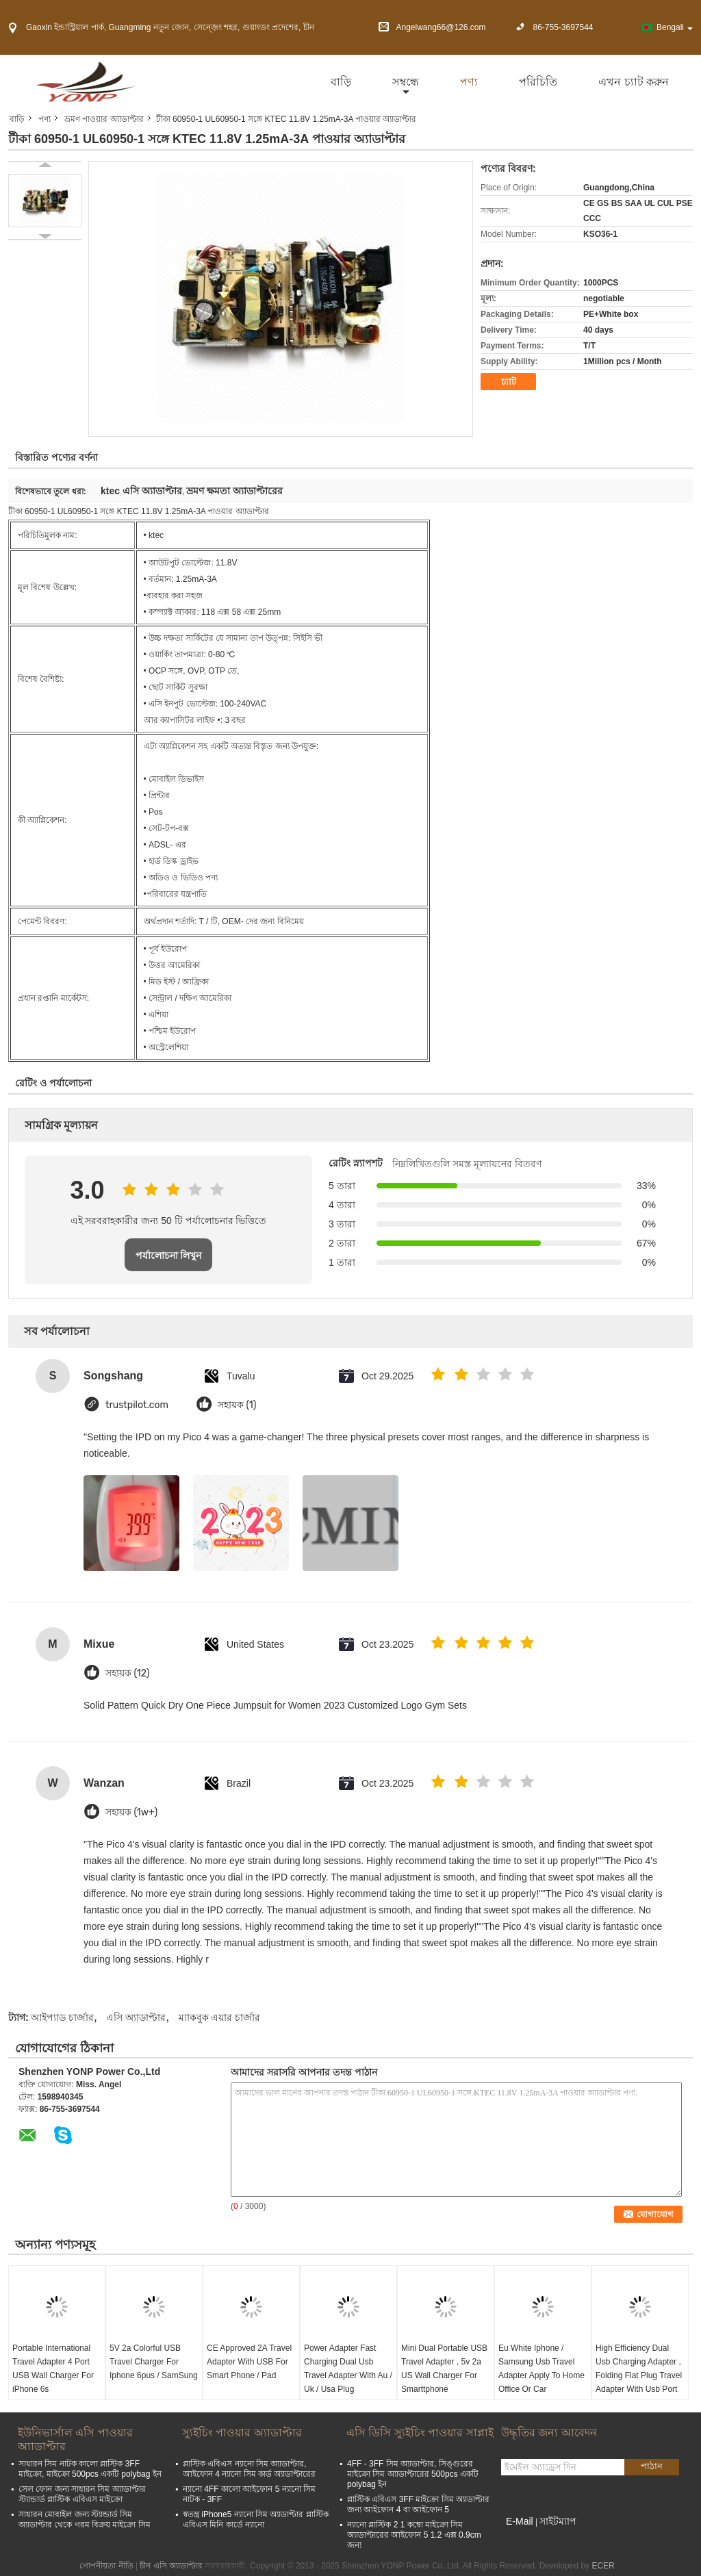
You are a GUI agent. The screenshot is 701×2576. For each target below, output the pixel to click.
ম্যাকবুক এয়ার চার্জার (220, 2017)
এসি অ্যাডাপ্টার (136, 2017)
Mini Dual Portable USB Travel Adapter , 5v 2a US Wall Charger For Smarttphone (444, 2368)
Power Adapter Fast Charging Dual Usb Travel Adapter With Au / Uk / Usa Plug (348, 2368)
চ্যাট (508, 382)
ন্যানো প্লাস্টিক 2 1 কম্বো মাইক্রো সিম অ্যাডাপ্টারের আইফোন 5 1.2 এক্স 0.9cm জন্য (414, 2535)
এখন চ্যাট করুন (633, 82)
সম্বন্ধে (405, 82)
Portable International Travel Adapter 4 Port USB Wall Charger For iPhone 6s (53, 2368)
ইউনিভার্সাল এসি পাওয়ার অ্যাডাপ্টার (75, 2439)
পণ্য (469, 82)
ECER (602, 2566)
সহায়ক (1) (237, 1405)
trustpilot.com (136, 1405)
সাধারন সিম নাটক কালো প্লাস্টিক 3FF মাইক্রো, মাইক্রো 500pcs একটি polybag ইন (90, 2469)
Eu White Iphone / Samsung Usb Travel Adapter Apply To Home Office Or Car (541, 2368)
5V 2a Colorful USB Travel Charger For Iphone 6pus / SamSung (154, 2361)
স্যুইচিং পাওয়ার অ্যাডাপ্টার (242, 2432)
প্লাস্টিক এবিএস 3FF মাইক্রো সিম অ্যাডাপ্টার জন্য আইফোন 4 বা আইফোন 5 (418, 2504)
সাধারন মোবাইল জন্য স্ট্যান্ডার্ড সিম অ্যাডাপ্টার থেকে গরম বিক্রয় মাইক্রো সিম (84, 2519)
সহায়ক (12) (127, 1673)
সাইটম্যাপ (557, 2521)
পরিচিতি (538, 82)
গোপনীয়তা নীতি (106, 2566)
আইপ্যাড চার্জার (62, 2017)
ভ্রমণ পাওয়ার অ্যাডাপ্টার (104, 119)
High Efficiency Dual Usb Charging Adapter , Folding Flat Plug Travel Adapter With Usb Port (639, 2368)
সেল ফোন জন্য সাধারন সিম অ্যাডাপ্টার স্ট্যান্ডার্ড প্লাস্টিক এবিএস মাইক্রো (82, 2494)
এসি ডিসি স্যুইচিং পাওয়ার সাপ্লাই (420, 2432)
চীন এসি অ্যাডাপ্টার (171, 2566)
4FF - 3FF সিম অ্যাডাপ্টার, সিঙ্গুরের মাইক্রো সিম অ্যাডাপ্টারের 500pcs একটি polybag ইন (413, 2474)
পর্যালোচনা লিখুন (169, 1255)
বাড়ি (341, 82)
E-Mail (519, 2521)
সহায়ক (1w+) (131, 1812)
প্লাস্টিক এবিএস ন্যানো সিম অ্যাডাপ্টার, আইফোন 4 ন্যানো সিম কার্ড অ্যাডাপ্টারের (249, 2469)
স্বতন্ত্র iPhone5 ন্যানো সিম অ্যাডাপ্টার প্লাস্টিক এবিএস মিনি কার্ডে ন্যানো (256, 2519)
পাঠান (652, 2466)
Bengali (675, 27)
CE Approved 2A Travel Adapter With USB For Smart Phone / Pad (249, 2361)
